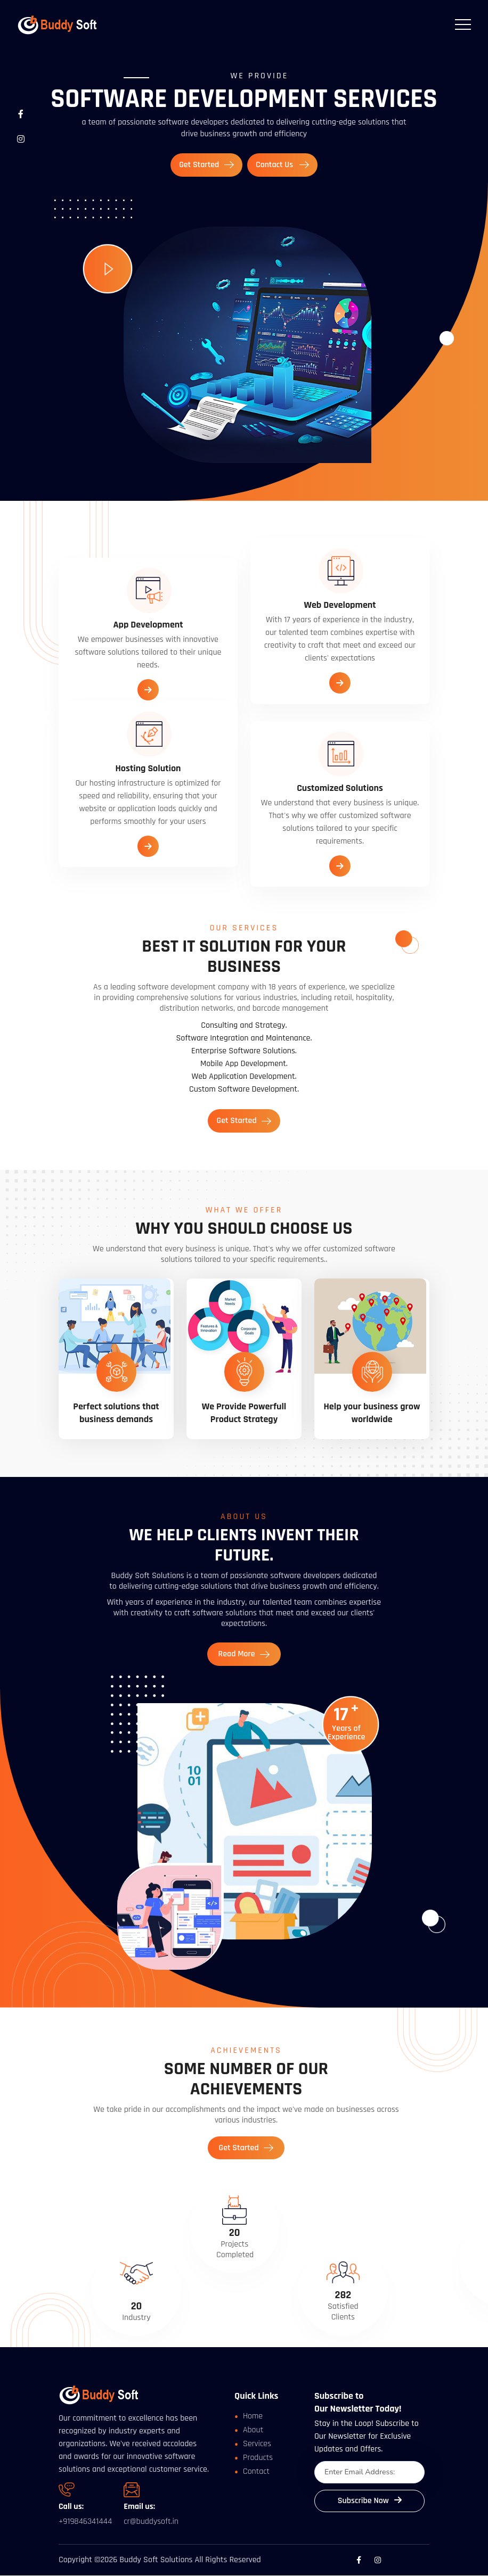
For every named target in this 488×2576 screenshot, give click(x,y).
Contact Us (282, 165)
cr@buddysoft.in (151, 2522)
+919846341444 (85, 2521)
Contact (256, 2471)
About (253, 2429)
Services (257, 2443)
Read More (244, 1653)
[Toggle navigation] (463, 24)
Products (258, 2457)
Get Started (206, 165)
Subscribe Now (370, 2500)
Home (253, 2416)
